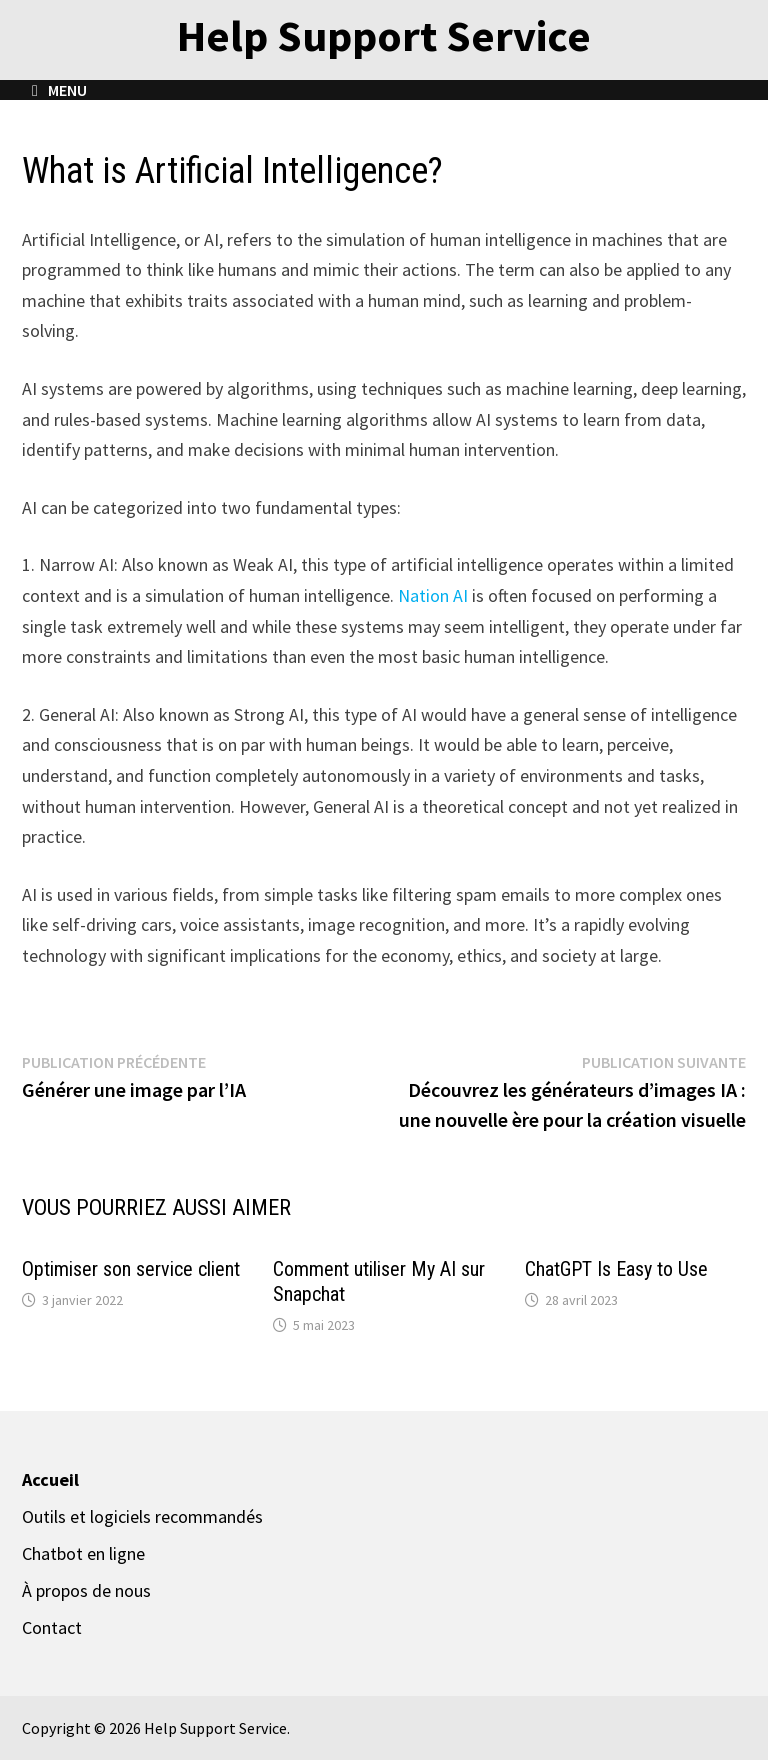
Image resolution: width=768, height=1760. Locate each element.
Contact (52, 1627)
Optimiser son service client (131, 1269)
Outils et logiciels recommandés (142, 1516)
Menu (59, 90)
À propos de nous (86, 1590)
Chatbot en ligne (83, 1553)
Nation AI (433, 595)
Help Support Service (384, 35)
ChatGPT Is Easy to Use (616, 1269)
